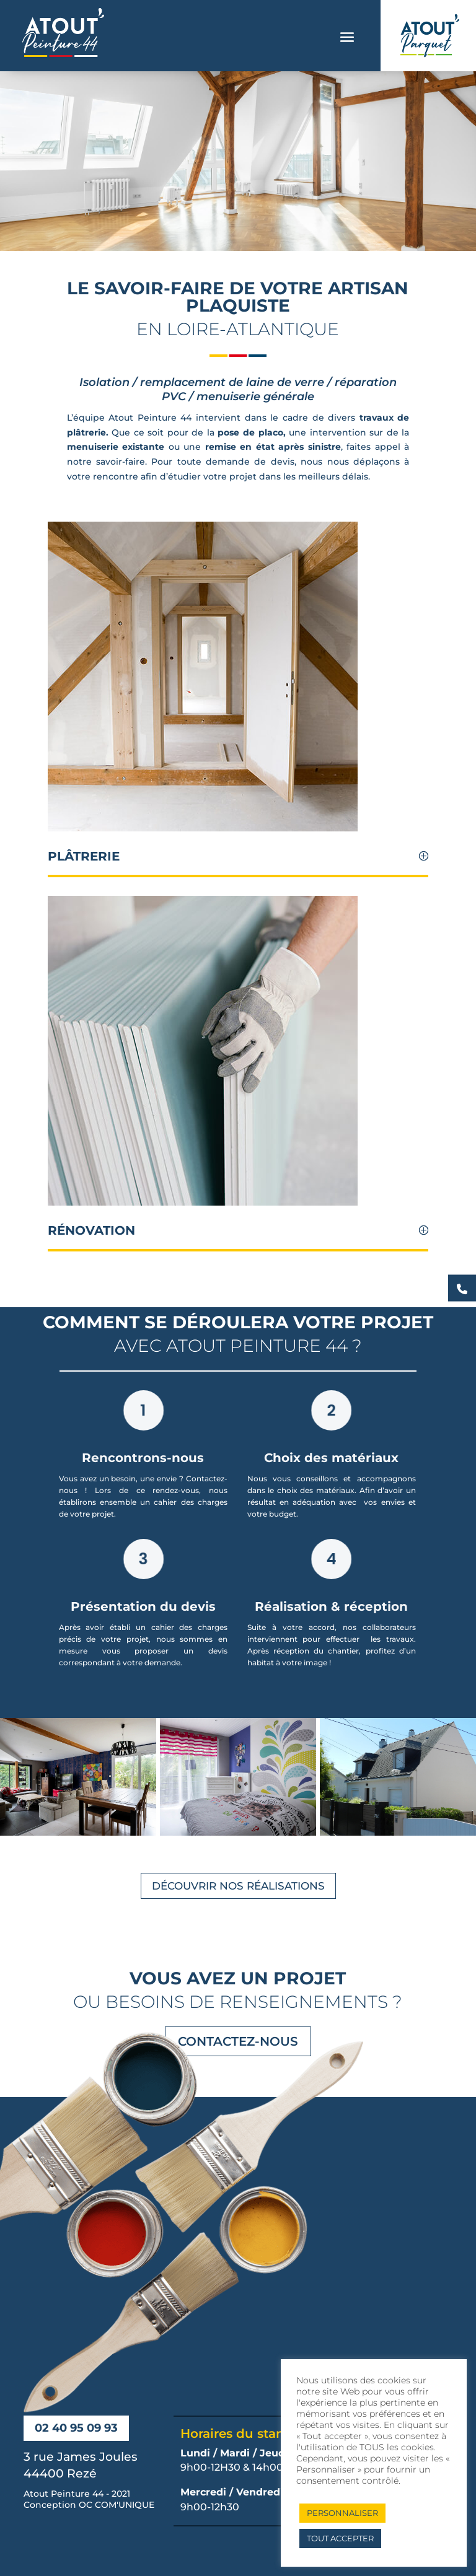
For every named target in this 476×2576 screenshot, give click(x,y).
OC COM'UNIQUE (116, 2504)
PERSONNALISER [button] (342, 2513)
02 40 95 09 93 (76, 2428)
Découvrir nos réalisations (238, 1886)
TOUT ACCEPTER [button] (340, 2538)
